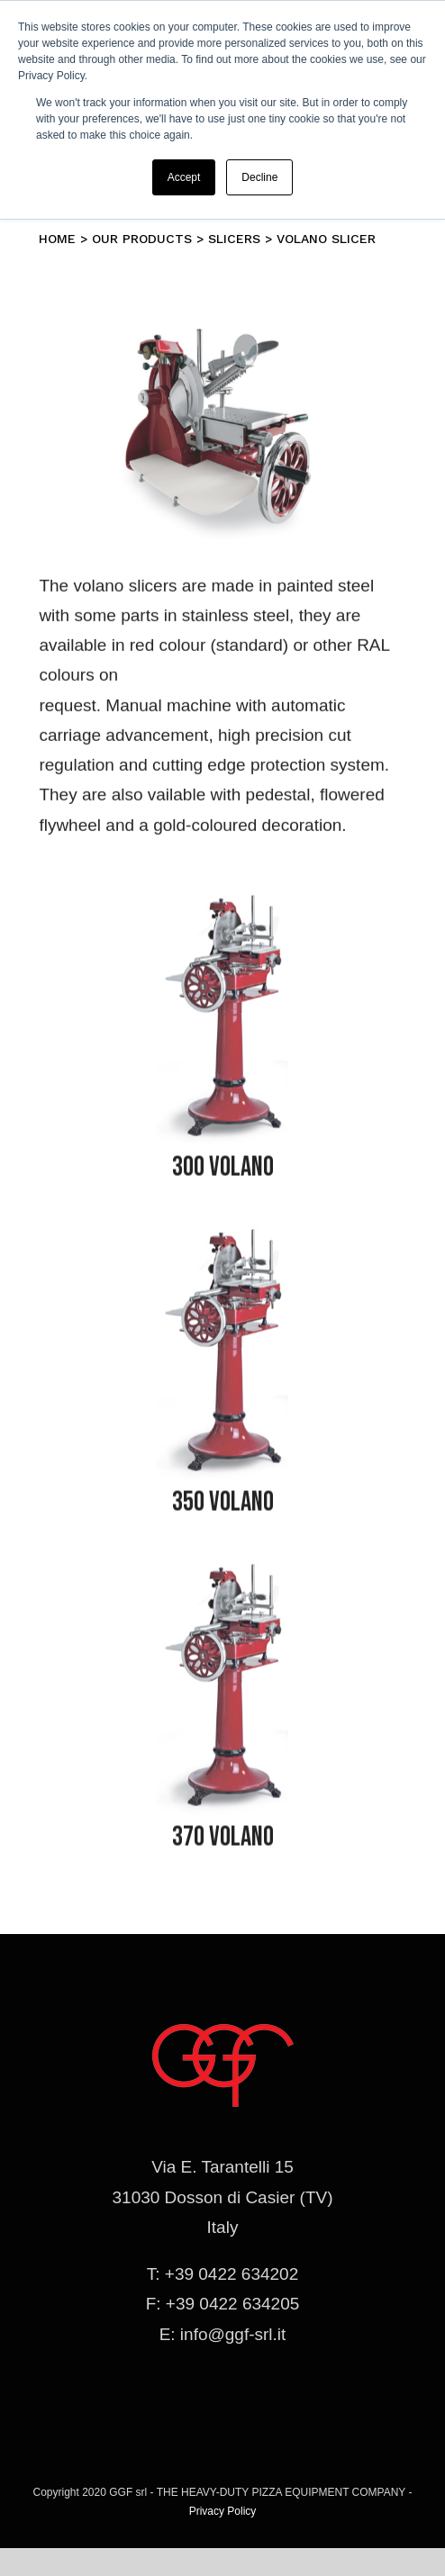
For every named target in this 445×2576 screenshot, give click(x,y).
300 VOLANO (223, 1171)
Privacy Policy (223, 2511)
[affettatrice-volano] (222, 905)
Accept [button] (184, 177)
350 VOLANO (223, 1506)
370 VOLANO (223, 1841)
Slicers (234, 238)
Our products (142, 238)
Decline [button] (259, 177)
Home (57, 238)
